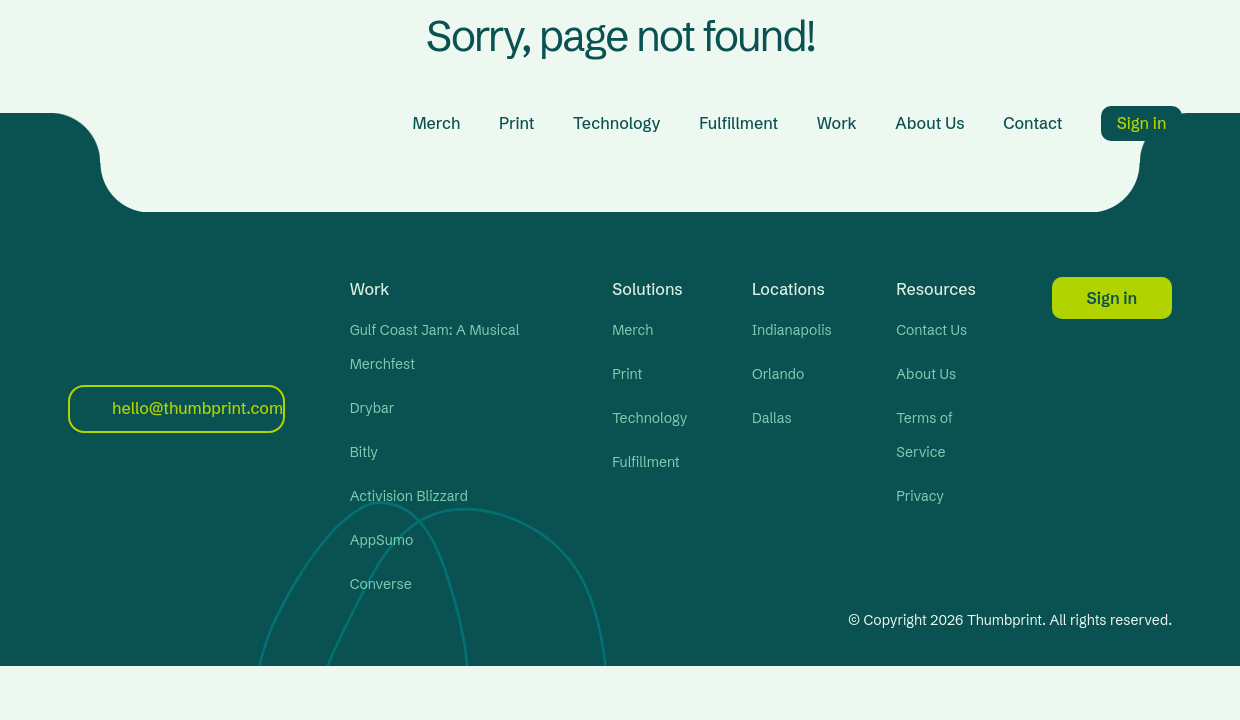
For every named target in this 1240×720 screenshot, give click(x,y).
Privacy (920, 496)
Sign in (1142, 123)
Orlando (778, 374)
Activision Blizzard (409, 496)
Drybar (372, 408)
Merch (436, 123)
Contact (1032, 123)
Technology (616, 123)
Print (516, 123)
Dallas (772, 418)
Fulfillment (738, 123)
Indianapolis (792, 330)
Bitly (364, 452)
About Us (929, 123)
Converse (381, 584)
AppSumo (382, 540)
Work (837, 123)
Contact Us (931, 330)
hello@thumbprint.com (184, 408)
